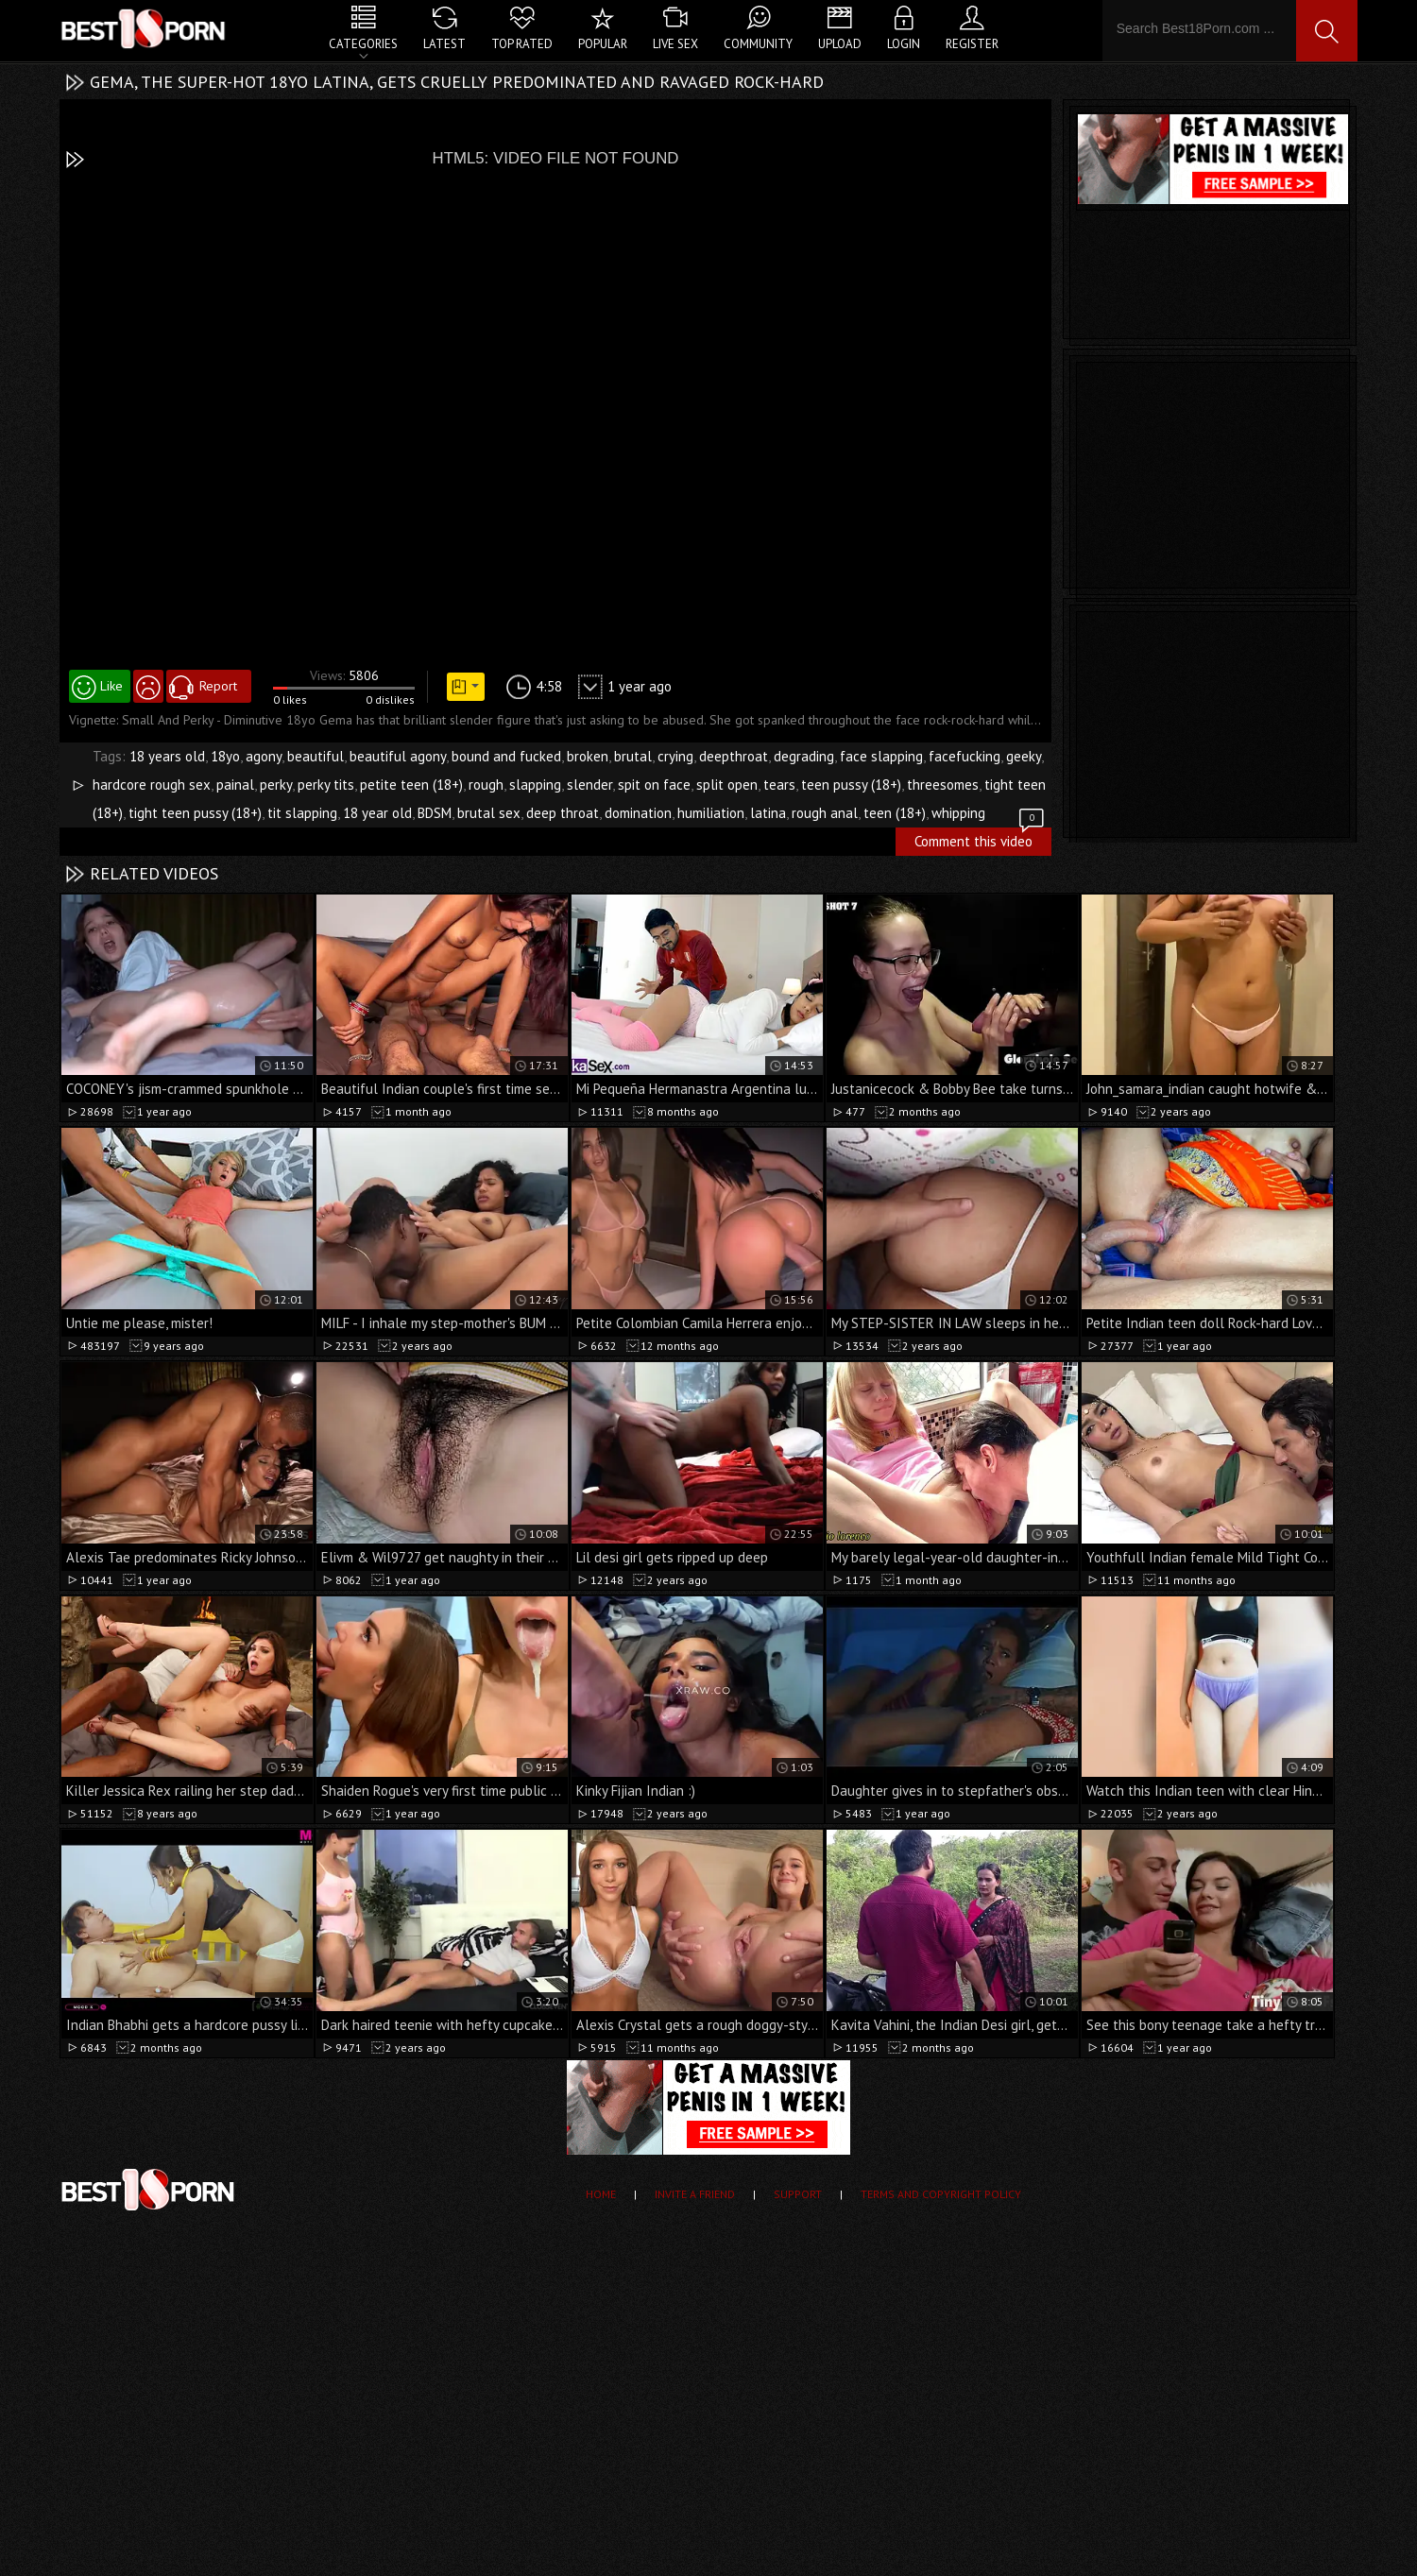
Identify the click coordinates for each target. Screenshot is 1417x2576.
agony (264, 756)
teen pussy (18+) (851, 784)
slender (589, 784)
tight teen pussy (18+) (195, 813)
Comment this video (980, 838)
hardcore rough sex (152, 784)
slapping (535, 784)
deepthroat (733, 756)
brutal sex (489, 813)
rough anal (825, 813)
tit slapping (302, 813)
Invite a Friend (695, 2194)
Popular (602, 44)
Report (218, 685)
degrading (804, 756)
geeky (1023, 756)
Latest (444, 44)
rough (486, 784)
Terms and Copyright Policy (941, 2194)
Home (601, 2194)
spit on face (654, 784)
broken (587, 756)
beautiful (315, 756)
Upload (840, 44)
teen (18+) (894, 813)
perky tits (326, 784)
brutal (633, 756)
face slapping (881, 756)
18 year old (377, 813)
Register (972, 44)
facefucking (964, 756)
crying (675, 756)
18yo (225, 756)
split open (727, 784)
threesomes (943, 784)
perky (276, 784)
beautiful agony (398, 756)
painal (235, 784)
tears (779, 784)
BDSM (435, 813)
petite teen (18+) (411, 784)
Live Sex (675, 44)
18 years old (167, 756)
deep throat (562, 813)
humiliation (710, 813)
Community (758, 44)
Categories (363, 44)
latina (768, 813)
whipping (958, 813)
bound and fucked (506, 756)
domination (638, 813)
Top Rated (522, 44)
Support (798, 2194)
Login (903, 44)
